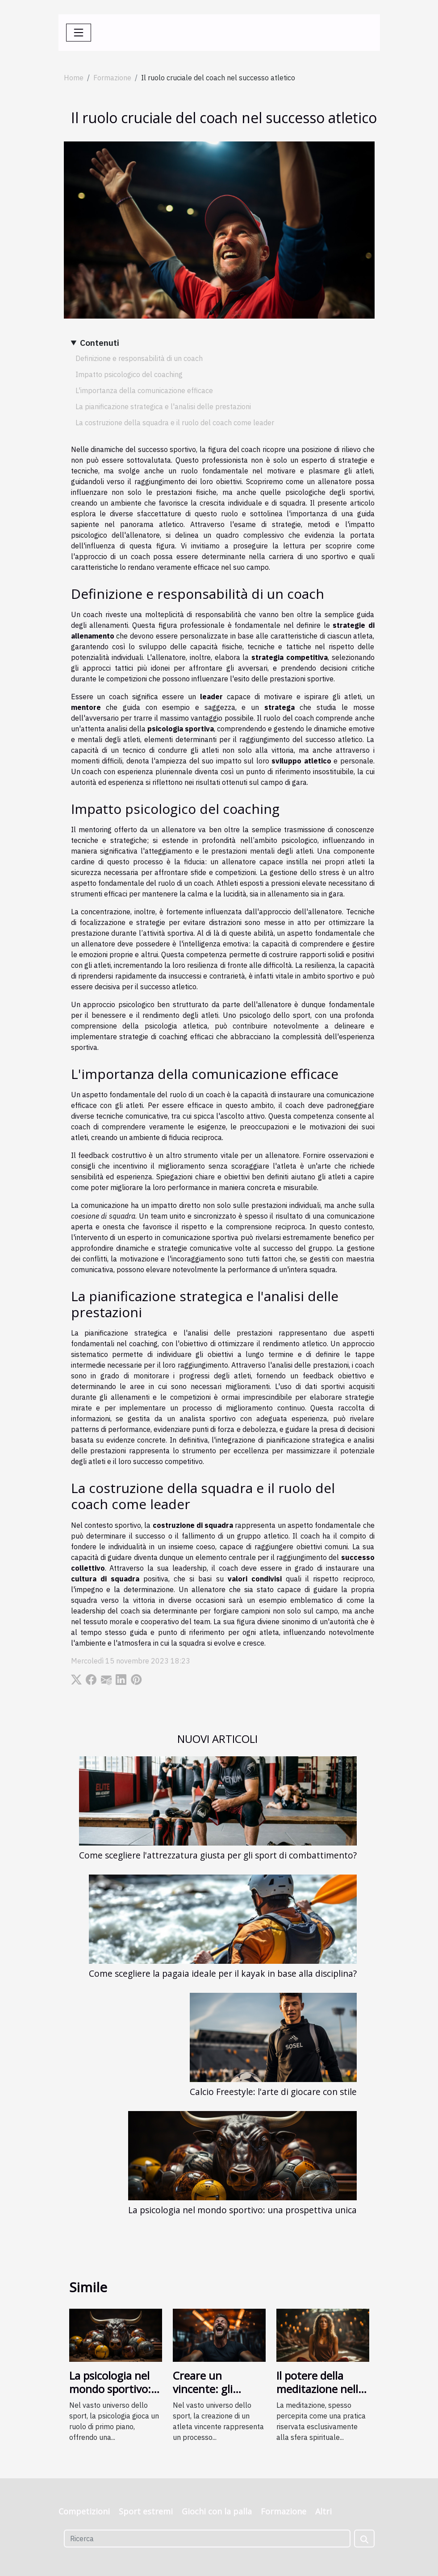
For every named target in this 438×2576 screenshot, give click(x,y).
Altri (323, 2511)
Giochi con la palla (217, 2511)
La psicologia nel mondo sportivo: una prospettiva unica (242, 2210)
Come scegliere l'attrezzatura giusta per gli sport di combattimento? (218, 1855)
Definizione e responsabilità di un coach (139, 358)
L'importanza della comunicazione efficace (144, 390)
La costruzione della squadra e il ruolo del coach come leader (174, 422)
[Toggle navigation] (78, 32)
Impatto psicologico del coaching (129, 374)
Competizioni (84, 2511)
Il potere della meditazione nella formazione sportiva (320, 2395)
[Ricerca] (207, 2538)
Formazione (112, 77)
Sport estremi (146, 2511)
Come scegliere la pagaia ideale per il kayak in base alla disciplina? (223, 1973)
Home (73, 77)
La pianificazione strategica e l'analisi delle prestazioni (163, 406)
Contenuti (99, 342)
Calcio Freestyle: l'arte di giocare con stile (273, 2092)
